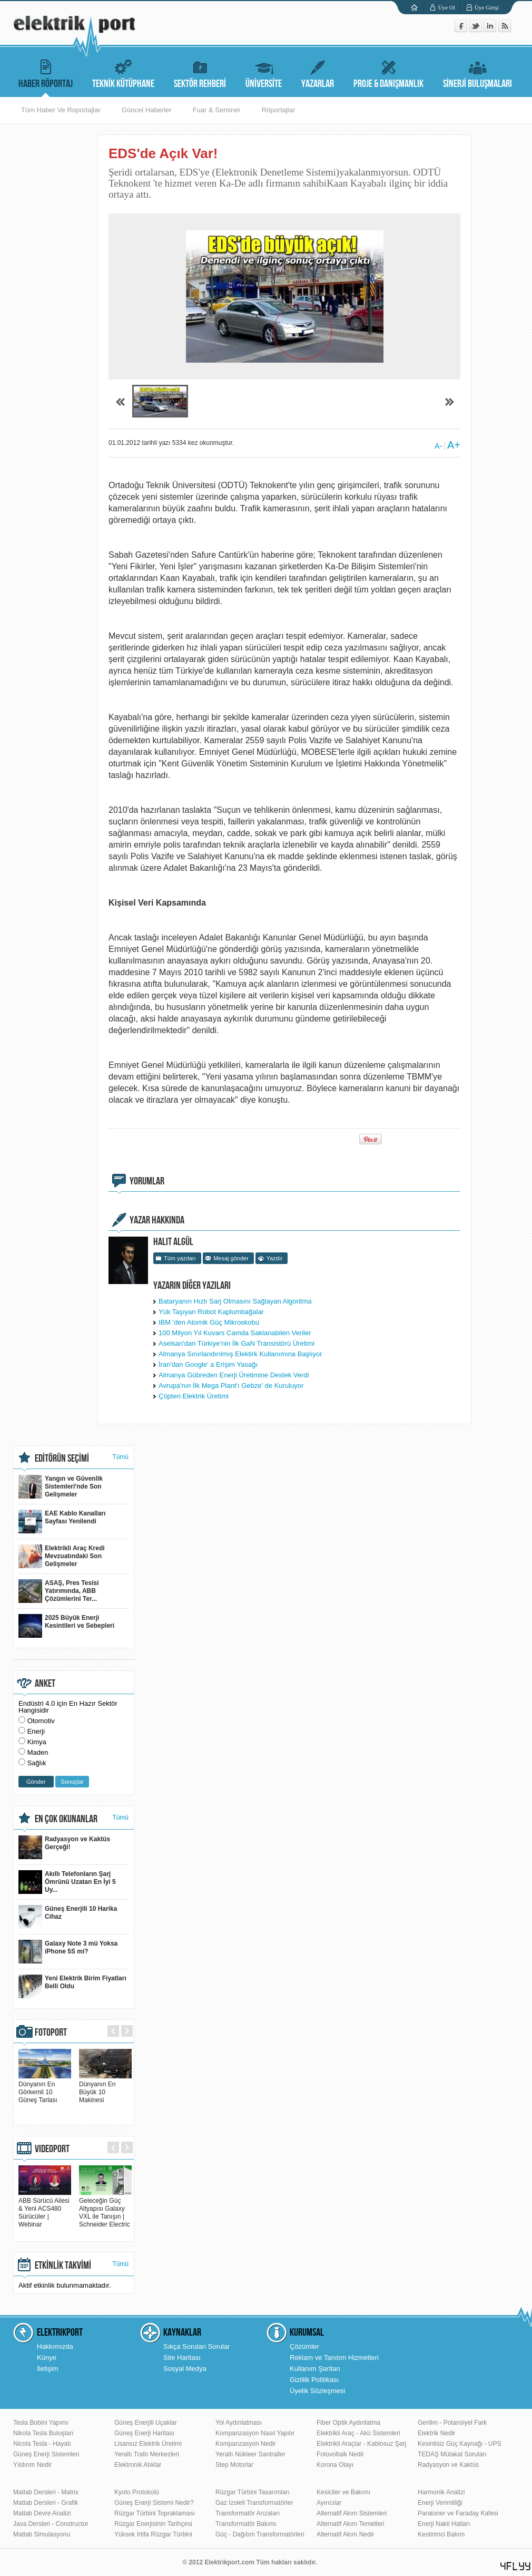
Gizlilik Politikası (314, 2379)
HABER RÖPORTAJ (45, 72)
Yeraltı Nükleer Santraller (250, 2454)
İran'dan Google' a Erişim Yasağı (208, 1364)
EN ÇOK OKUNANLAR (66, 1819)
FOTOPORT (51, 2032)
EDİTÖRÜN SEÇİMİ (62, 1458)
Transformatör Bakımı (246, 2524)
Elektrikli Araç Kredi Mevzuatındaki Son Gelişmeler (61, 1556)
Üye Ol (446, 7)
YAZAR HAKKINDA (157, 1220)
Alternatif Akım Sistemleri (352, 2513)
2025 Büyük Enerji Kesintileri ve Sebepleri (66, 1626)
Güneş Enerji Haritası (144, 2433)
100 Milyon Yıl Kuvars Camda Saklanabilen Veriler (235, 1333)
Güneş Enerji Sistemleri (46, 2454)
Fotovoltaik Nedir (340, 2454)
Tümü (120, 1457)
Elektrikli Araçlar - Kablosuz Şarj (361, 2444)
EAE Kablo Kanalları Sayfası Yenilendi (61, 1521)
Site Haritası (182, 2357)
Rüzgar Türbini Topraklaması (154, 2513)
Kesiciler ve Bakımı (343, 2492)
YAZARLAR (317, 72)
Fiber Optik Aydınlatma (348, 2422)
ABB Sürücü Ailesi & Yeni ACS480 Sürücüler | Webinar (44, 2208)
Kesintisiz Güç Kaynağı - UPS (459, 2444)
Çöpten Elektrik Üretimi (194, 1396)
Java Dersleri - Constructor (50, 2524)
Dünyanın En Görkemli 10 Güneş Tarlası (44, 2088)
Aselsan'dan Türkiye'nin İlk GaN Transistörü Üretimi (236, 1343)
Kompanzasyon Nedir (245, 2444)
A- (438, 446)
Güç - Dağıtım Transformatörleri (259, 2534)
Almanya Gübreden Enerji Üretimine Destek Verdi (234, 1375)
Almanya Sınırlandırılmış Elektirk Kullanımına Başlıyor (240, 1354)
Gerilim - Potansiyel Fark (452, 2422)
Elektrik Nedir (436, 2433)
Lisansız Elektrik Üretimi (148, 2444)
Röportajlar (278, 110)
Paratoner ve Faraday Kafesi (458, 2513)
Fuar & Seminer (217, 110)
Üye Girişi (487, 7)
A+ (453, 445)
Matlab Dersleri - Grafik (45, 2503)
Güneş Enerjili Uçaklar (145, 2422)
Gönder (36, 1781)
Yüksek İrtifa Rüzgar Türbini (153, 2534)
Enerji (36, 1731)
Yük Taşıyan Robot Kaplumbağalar (211, 1312)
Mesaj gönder (231, 1258)
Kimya (36, 1742)
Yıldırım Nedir (32, 2465)
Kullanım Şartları (315, 2368)
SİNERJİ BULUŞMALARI (477, 72)
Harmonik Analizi (441, 2492)
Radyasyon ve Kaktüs (448, 2465)
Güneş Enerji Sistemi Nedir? (154, 2503)
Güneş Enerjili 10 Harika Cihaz (67, 1917)
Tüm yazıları (180, 1258)
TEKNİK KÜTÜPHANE (123, 72)
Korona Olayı (335, 2465)
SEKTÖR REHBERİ (200, 72)
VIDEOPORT (52, 2149)
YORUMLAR (147, 1181)
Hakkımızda (55, 2346)
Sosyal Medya (184, 2368)
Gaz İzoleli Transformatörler (254, 2503)
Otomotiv (41, 1721)
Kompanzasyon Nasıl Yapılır (254, 2433)
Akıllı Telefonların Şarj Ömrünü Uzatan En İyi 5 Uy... (67, 1882)
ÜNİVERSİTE (263, 72)
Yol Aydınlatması (238, 2422)
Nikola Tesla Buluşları (43, 2433)
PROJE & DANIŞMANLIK (388, 72)
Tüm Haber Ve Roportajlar (61, 110)
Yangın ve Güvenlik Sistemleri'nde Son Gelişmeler (60, 1487)
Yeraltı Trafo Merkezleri (146, 2454)
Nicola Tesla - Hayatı (42, 2444)
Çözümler (304, 2346)
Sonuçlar (72, 1781)
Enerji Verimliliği (440, 2503)
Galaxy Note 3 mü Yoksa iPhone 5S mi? (67, 1951)
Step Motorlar (234, 2465)
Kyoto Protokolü (136, 2492)
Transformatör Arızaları (247, 2513)
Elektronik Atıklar (137, 2465)
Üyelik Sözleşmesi (317, 2390)
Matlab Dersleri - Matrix (45, 2492)
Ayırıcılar (329, 2503)
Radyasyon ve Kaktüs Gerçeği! (64, 1847)
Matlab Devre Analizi (42, 2513)
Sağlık (36, 1763)
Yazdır (274, 1258)
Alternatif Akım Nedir (345, 2534)
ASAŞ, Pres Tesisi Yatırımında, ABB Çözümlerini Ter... (58, 1591)
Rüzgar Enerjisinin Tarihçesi (153, 2524)
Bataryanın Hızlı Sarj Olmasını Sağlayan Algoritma (235, 1301)
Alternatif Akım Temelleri (351, 2524)
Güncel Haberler (147, 110)
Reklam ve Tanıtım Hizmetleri (334, 2357)
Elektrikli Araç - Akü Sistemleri (358, 2433)
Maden (37, 1752)
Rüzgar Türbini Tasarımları (252, 2492)
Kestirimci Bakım (441, 2534)
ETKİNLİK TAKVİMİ (63, 2265)
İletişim (47, 2368)
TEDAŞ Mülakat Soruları (452, 2454)
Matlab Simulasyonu (41, 2534)
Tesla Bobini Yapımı (40, 2422)
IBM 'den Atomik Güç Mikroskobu (209, 1322)
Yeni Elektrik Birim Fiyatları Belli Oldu (72, 1986)
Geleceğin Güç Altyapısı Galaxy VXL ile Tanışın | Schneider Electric (105, 2208)
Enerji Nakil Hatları (444, 2524)
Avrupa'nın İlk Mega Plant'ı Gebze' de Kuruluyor (231, 1385)
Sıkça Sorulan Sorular (196, 2346)
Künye (46, 2357)
